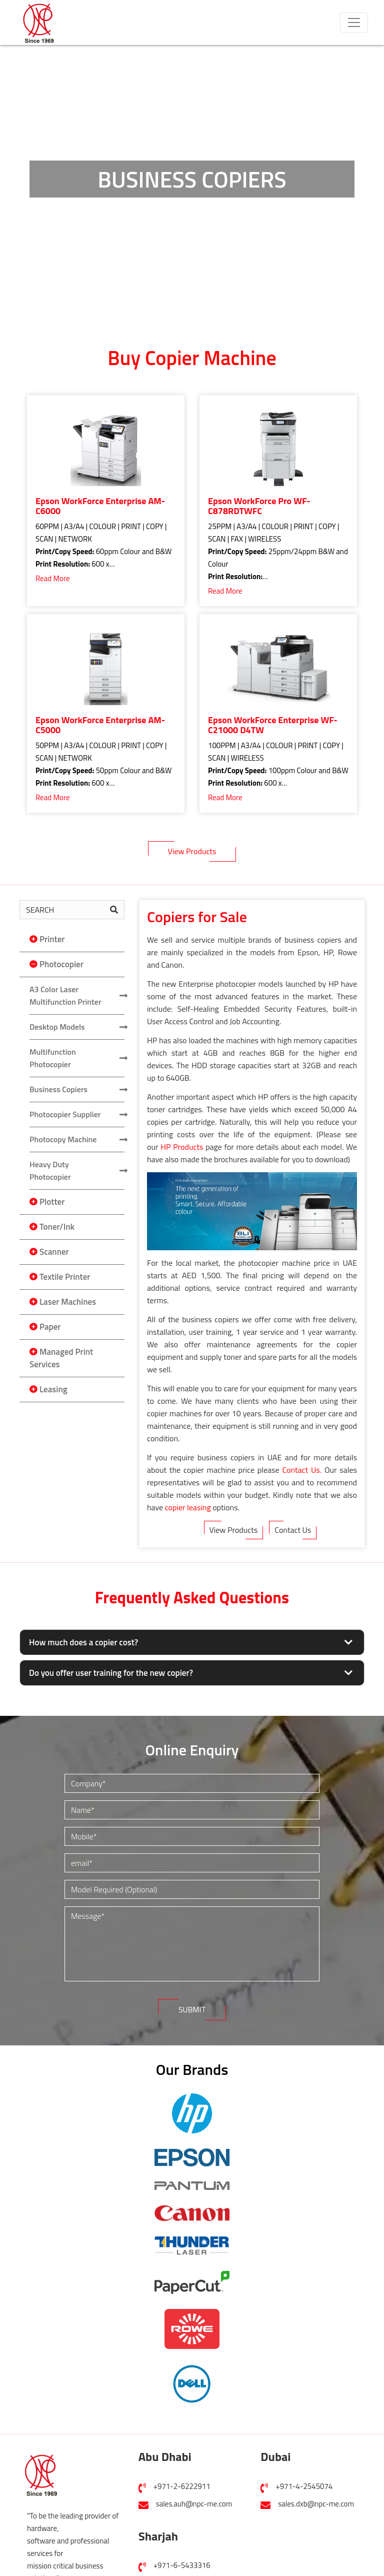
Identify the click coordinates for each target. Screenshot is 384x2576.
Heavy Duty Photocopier (50, 1170)
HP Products (181, 1147)
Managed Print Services (61, 1358)
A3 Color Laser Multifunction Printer (66, 995)
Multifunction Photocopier (53, 1058)
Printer (52, 939)
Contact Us (292, 1530)
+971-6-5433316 (182, 2565)
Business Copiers (59, 1089)
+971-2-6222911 (182, 2486)
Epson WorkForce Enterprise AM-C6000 (100, 506)
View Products (192, 851)
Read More (53, 578)
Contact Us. (302, 1470)
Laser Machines (68, 1301)
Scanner (54, 1251)
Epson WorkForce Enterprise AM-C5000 (100, 725)
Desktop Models (57, 1027)
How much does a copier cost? (83, 1642)
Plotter (52, 1201)
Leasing (54, 1389)
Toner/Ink (57, 1226)
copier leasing (188, 1507)
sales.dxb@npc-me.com (316, 2503)
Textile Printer (65, 1276)
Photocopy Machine (63, 1139)
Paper (50, 1326)
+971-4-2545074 (304, 2486)
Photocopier (62, 964)
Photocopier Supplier (65, 1114)
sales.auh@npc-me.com (194, 2503)
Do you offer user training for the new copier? (111, 1672)
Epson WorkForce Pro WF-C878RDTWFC (259, 506)
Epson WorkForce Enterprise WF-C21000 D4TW (273, 725)
